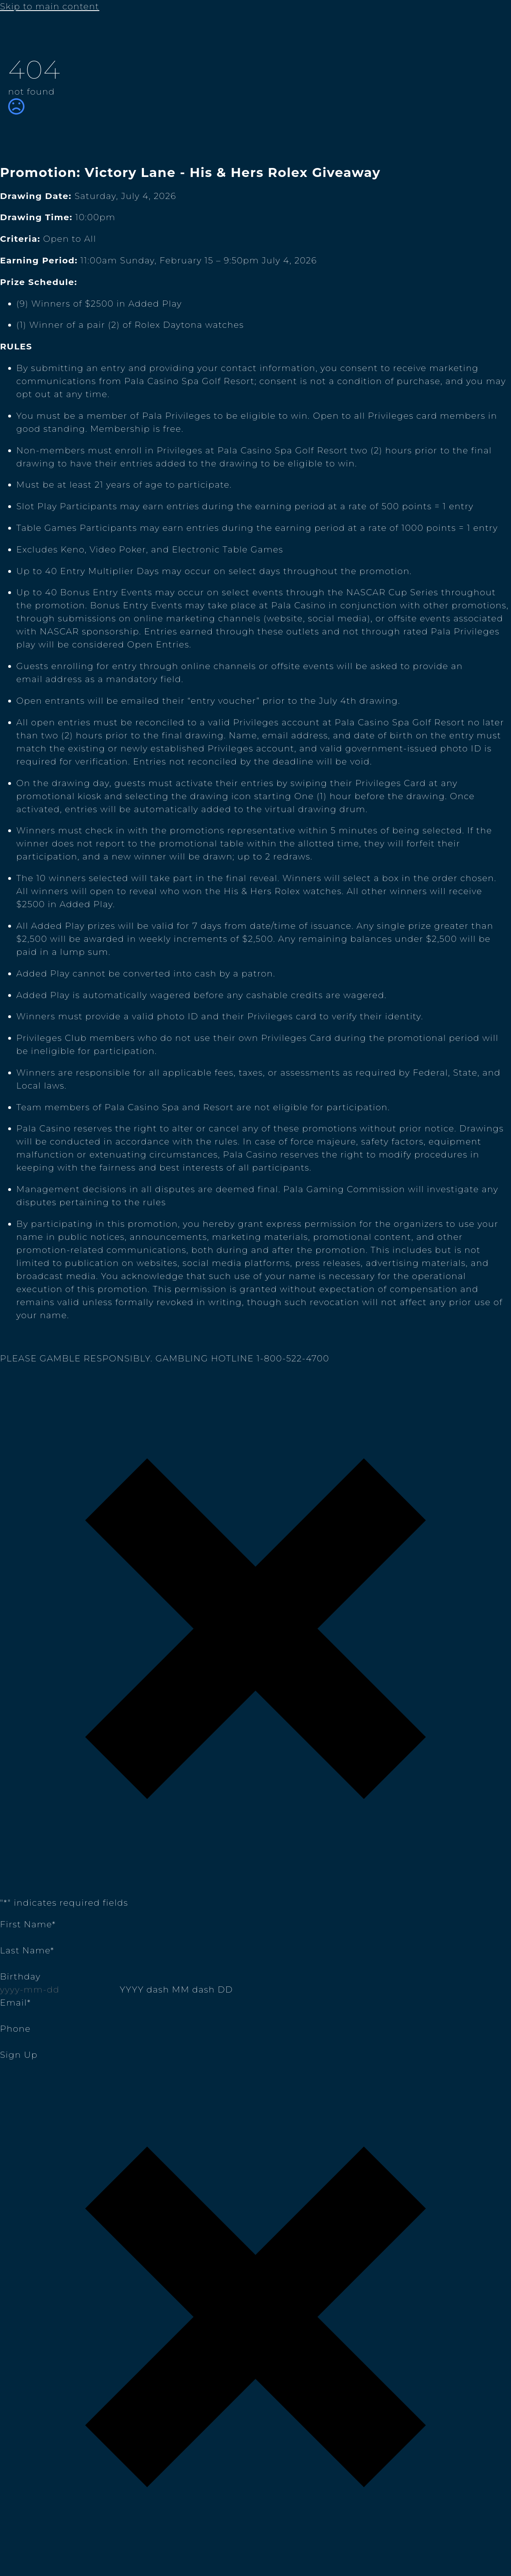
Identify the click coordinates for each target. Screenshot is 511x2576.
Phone (15, 2029)
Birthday (20, 1976)
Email (15, 2002)
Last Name (27, 1950)
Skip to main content (50, 6)
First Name (28, 1924)
